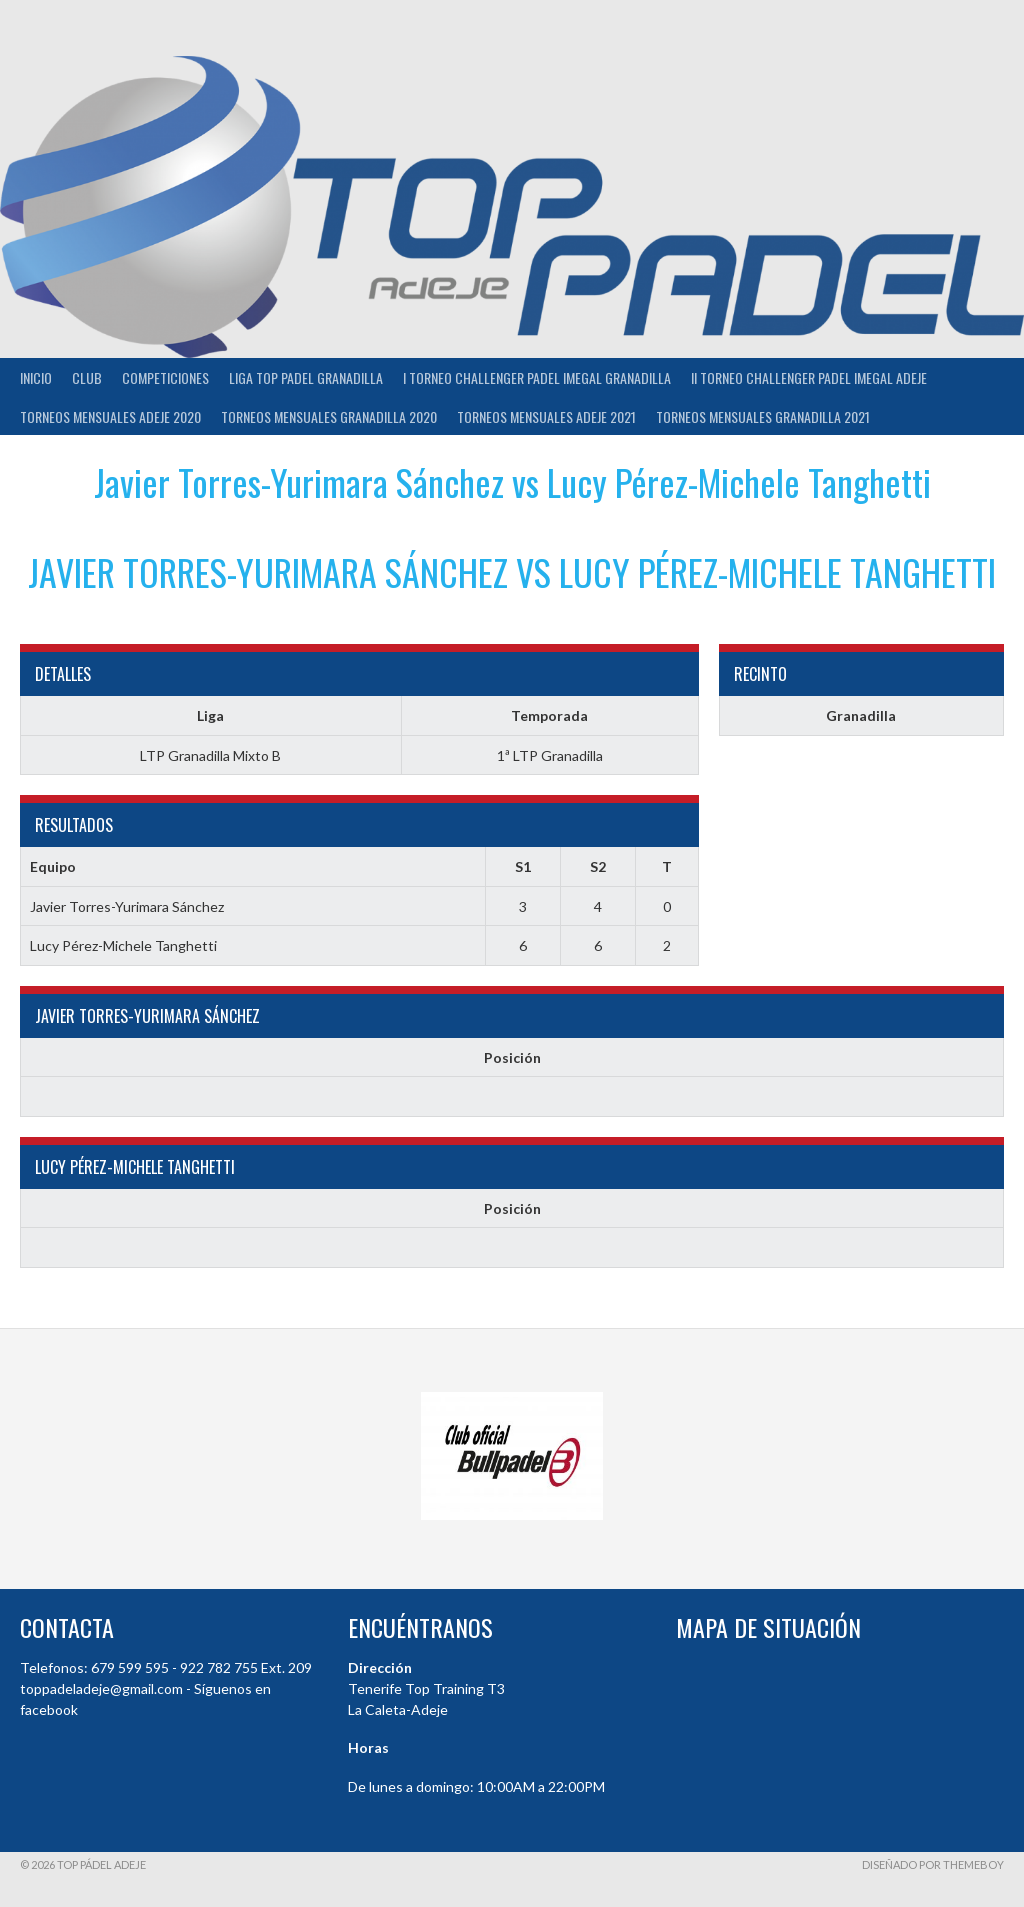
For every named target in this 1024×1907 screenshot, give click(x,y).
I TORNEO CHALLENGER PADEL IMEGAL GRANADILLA (537, 377)
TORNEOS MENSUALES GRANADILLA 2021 (763, 416)
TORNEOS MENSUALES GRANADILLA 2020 (329, 416)
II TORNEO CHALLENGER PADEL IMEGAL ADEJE (809, 377)
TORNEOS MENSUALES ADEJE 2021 (546, 416)
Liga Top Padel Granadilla (306, 377)
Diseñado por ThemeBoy (933, 1864)
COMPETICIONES (165, 377)
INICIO (36, 377)
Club (87, 377)
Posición (512, 1057)
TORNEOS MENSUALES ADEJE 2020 (110, 416)
